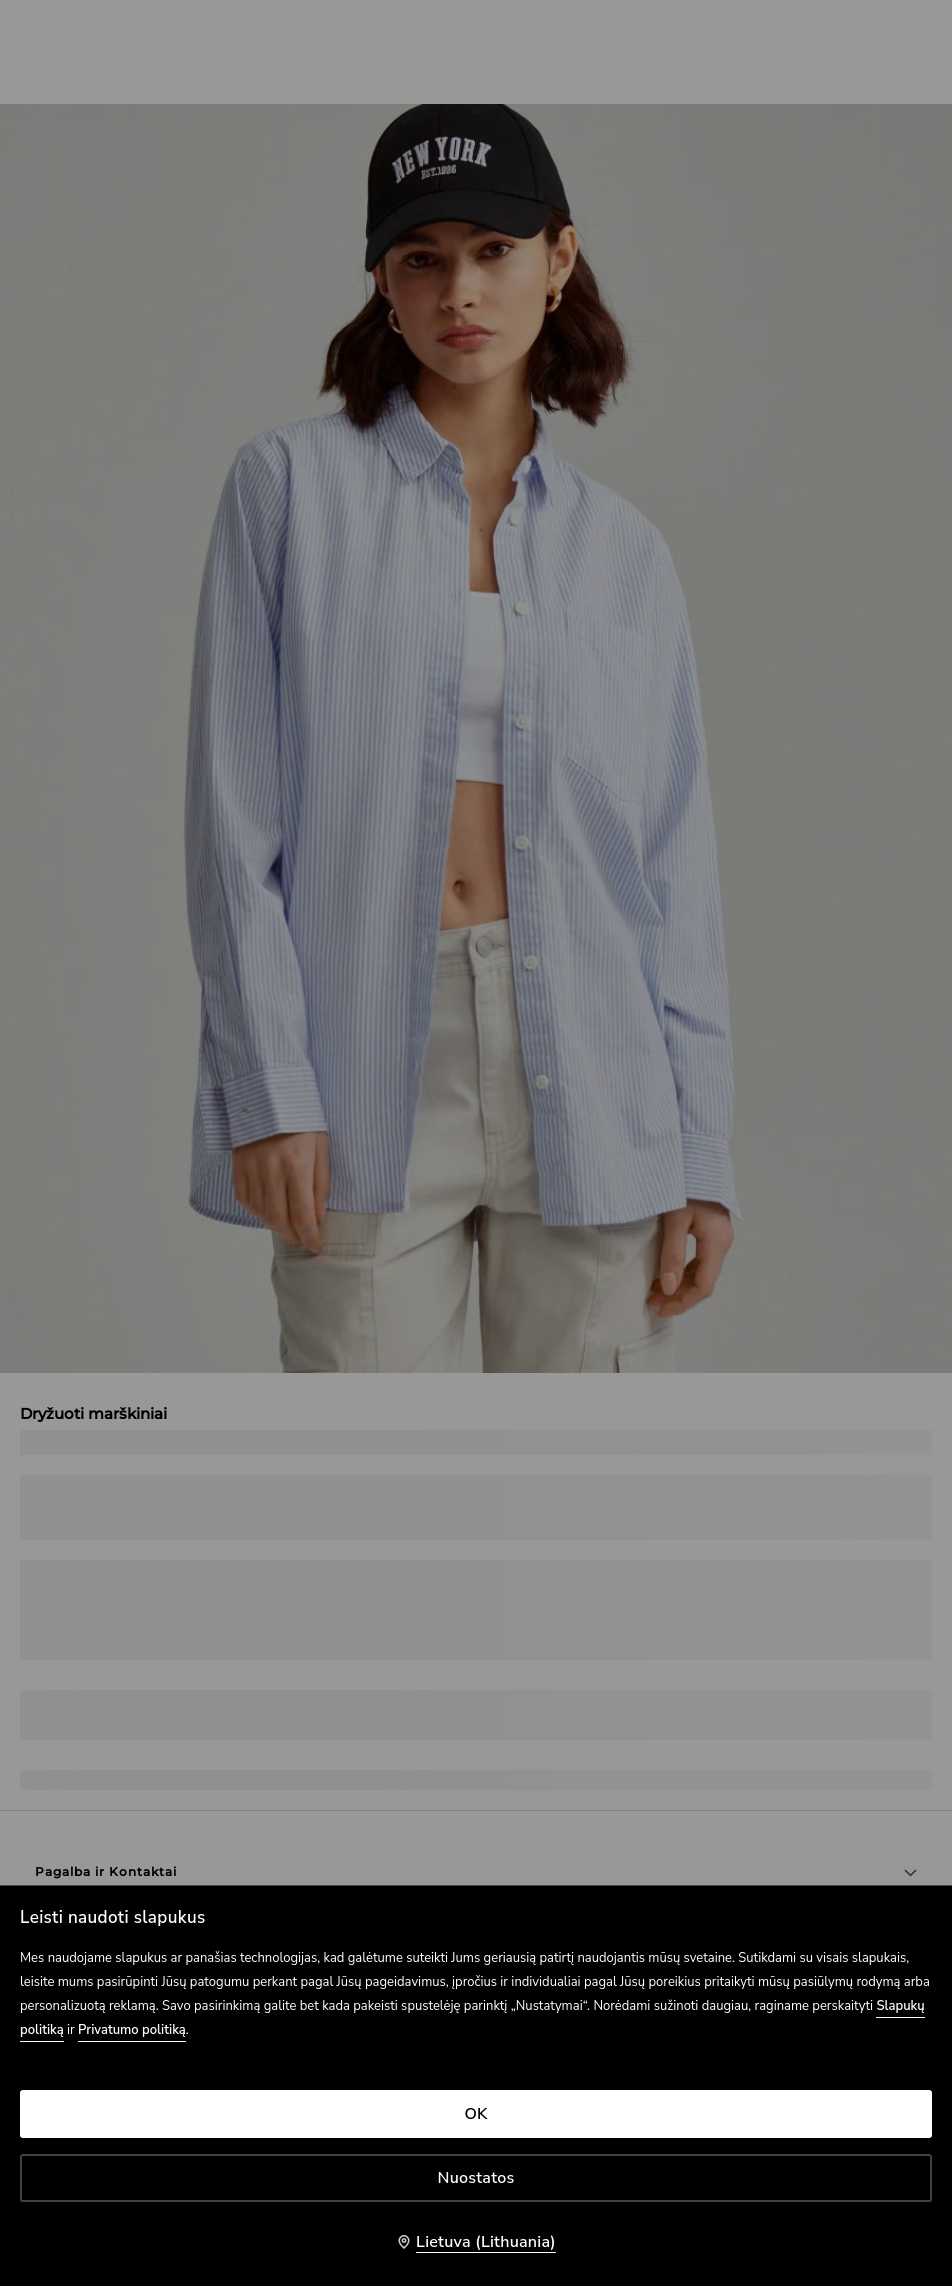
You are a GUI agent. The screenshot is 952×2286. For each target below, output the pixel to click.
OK (475, 2114)
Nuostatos (476, 2178)
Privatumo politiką (132, 2030)
